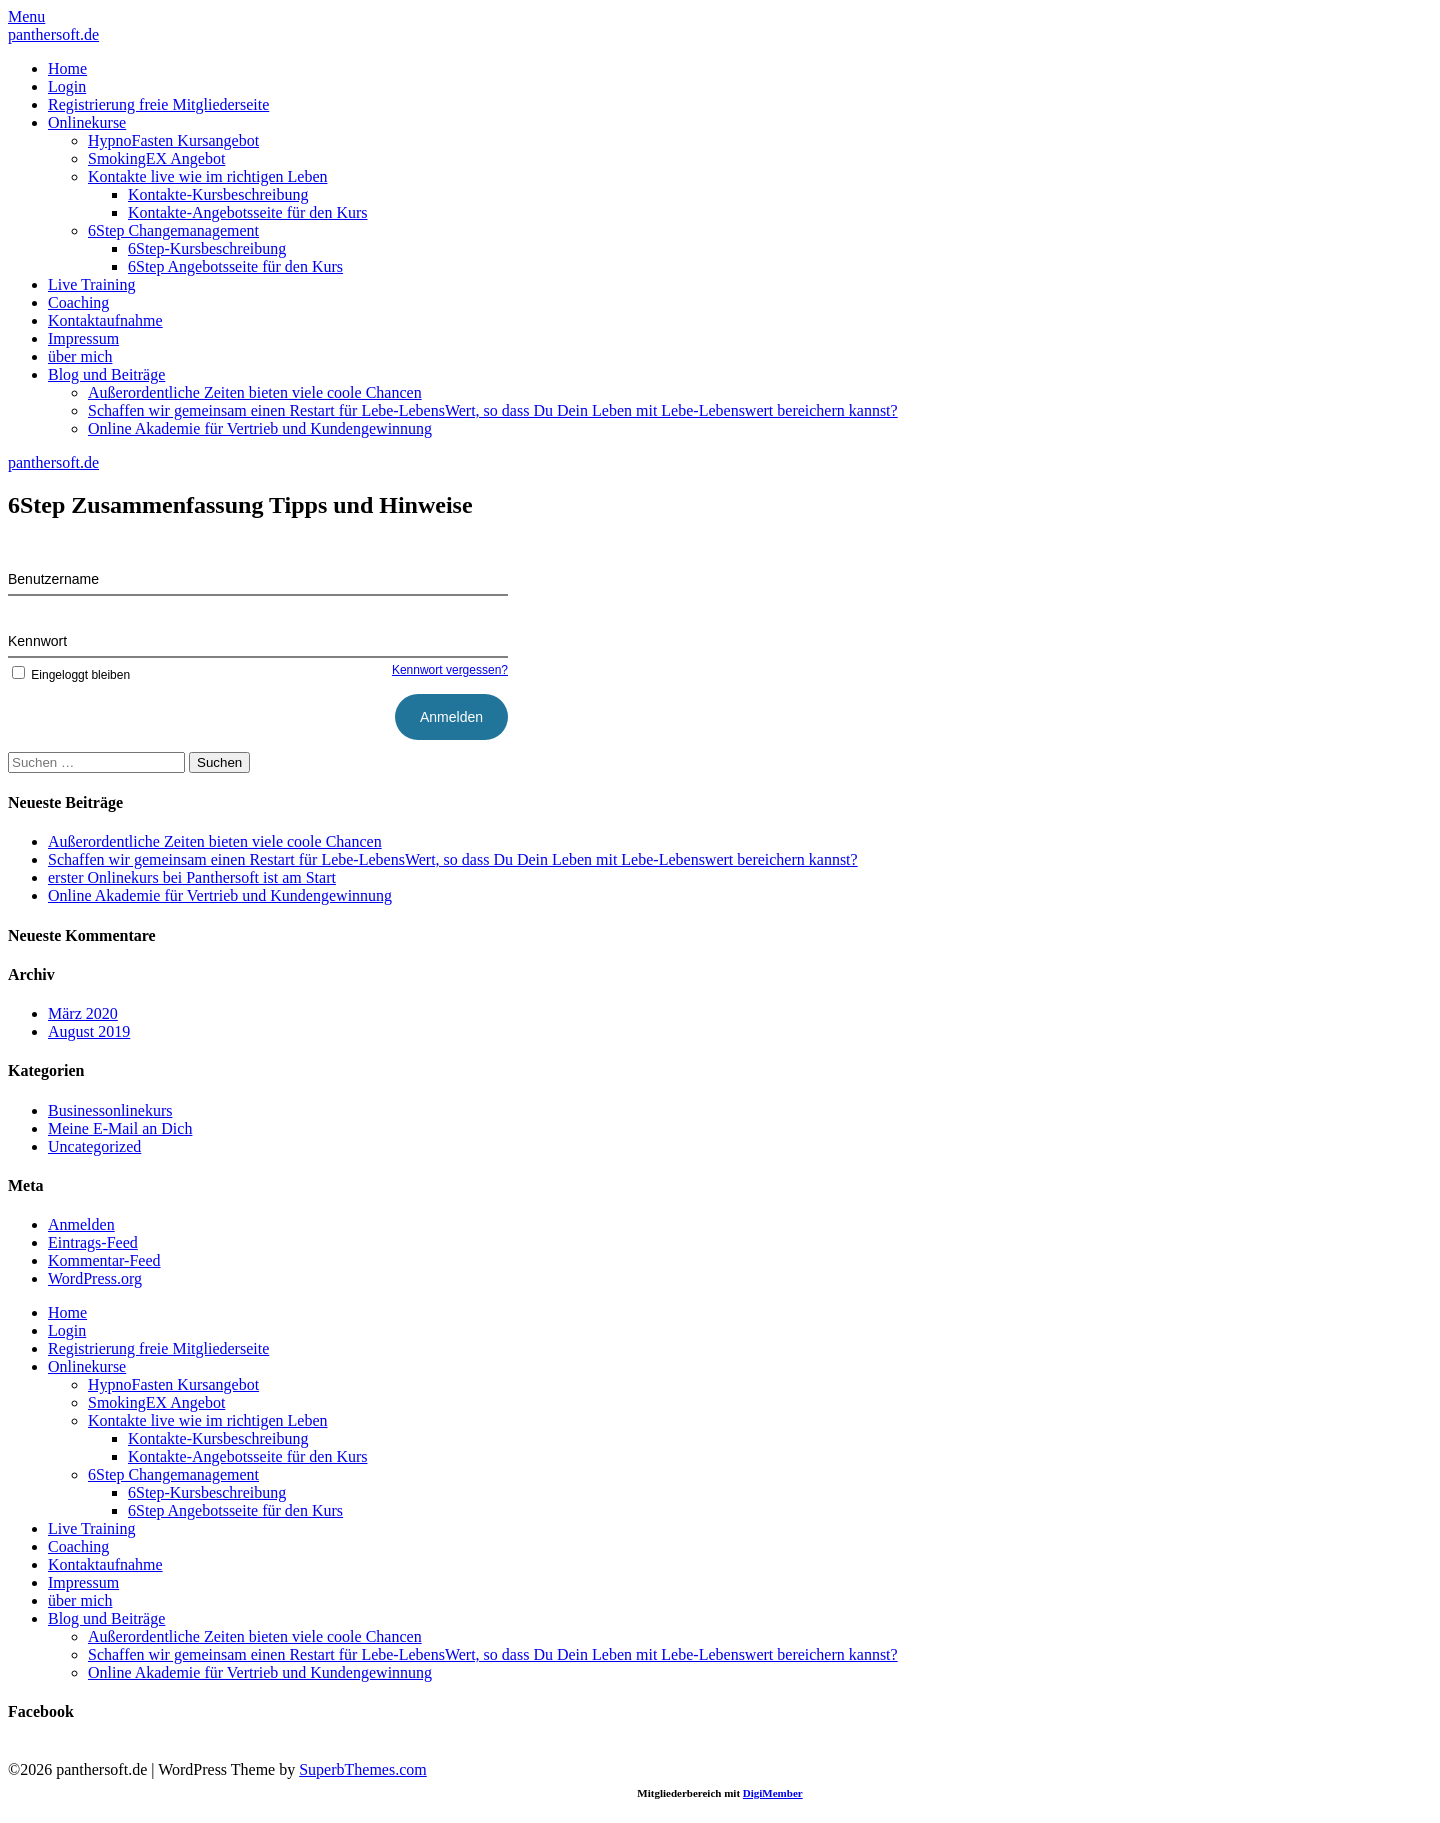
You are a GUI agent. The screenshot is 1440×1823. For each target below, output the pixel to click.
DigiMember (773, 1793)
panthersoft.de (53, 34)
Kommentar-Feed (104, 1260)
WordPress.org (95, 1278)
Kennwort (37, 641)
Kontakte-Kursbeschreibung (218, 194)
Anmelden (81, 1224)
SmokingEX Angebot (156, 158)
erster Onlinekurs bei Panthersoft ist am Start (192, 877)
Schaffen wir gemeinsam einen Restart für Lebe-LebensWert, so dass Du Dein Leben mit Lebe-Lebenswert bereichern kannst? (493, 410)
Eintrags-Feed (93, 1242)
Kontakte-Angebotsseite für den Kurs (248, 212)
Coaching (78, 302)
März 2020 (83, 1013)
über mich (80, 356)
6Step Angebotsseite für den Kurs (235, 266)
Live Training (92, 284)
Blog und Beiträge (106, 374)
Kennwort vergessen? (450, 670)
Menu (26, 16)
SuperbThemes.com (363, 1769)
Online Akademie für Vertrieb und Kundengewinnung (260, 428)
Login (67, 86)
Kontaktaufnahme (105, 320)
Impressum (83, 338)
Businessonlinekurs (110, 1110)
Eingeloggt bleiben (69, 675)
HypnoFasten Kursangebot (173, 140)
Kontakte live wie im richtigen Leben (207, 176)
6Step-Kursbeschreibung (207, 248)
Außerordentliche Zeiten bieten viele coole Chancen (255, 392)
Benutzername (53, 579)
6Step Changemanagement (173, 230)
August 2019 (89, 1031)
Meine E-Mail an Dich (120, 1128)
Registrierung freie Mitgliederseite (158, 104)
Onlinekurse (87, 122)
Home (67, 68)
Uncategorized (94, 1146)
